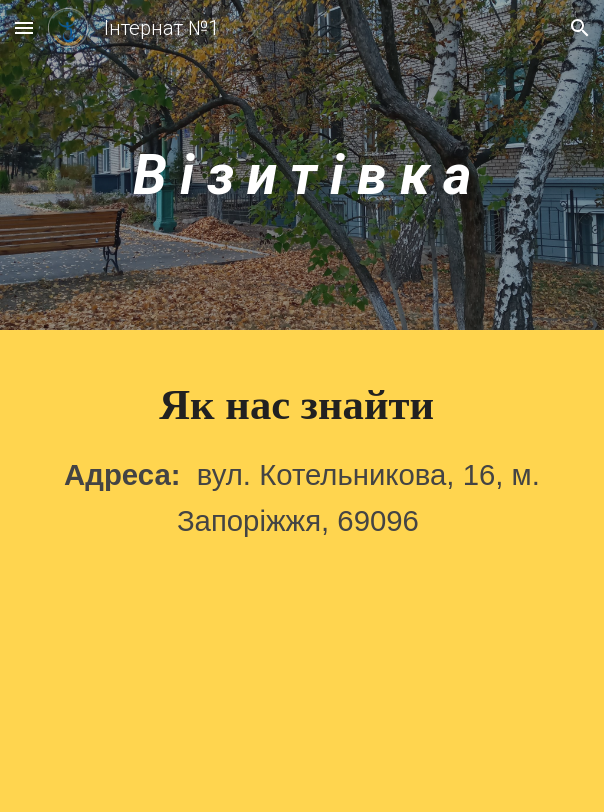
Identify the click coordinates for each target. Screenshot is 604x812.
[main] (301, 170)
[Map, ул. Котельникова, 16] (301, 693)
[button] (24, 27)
